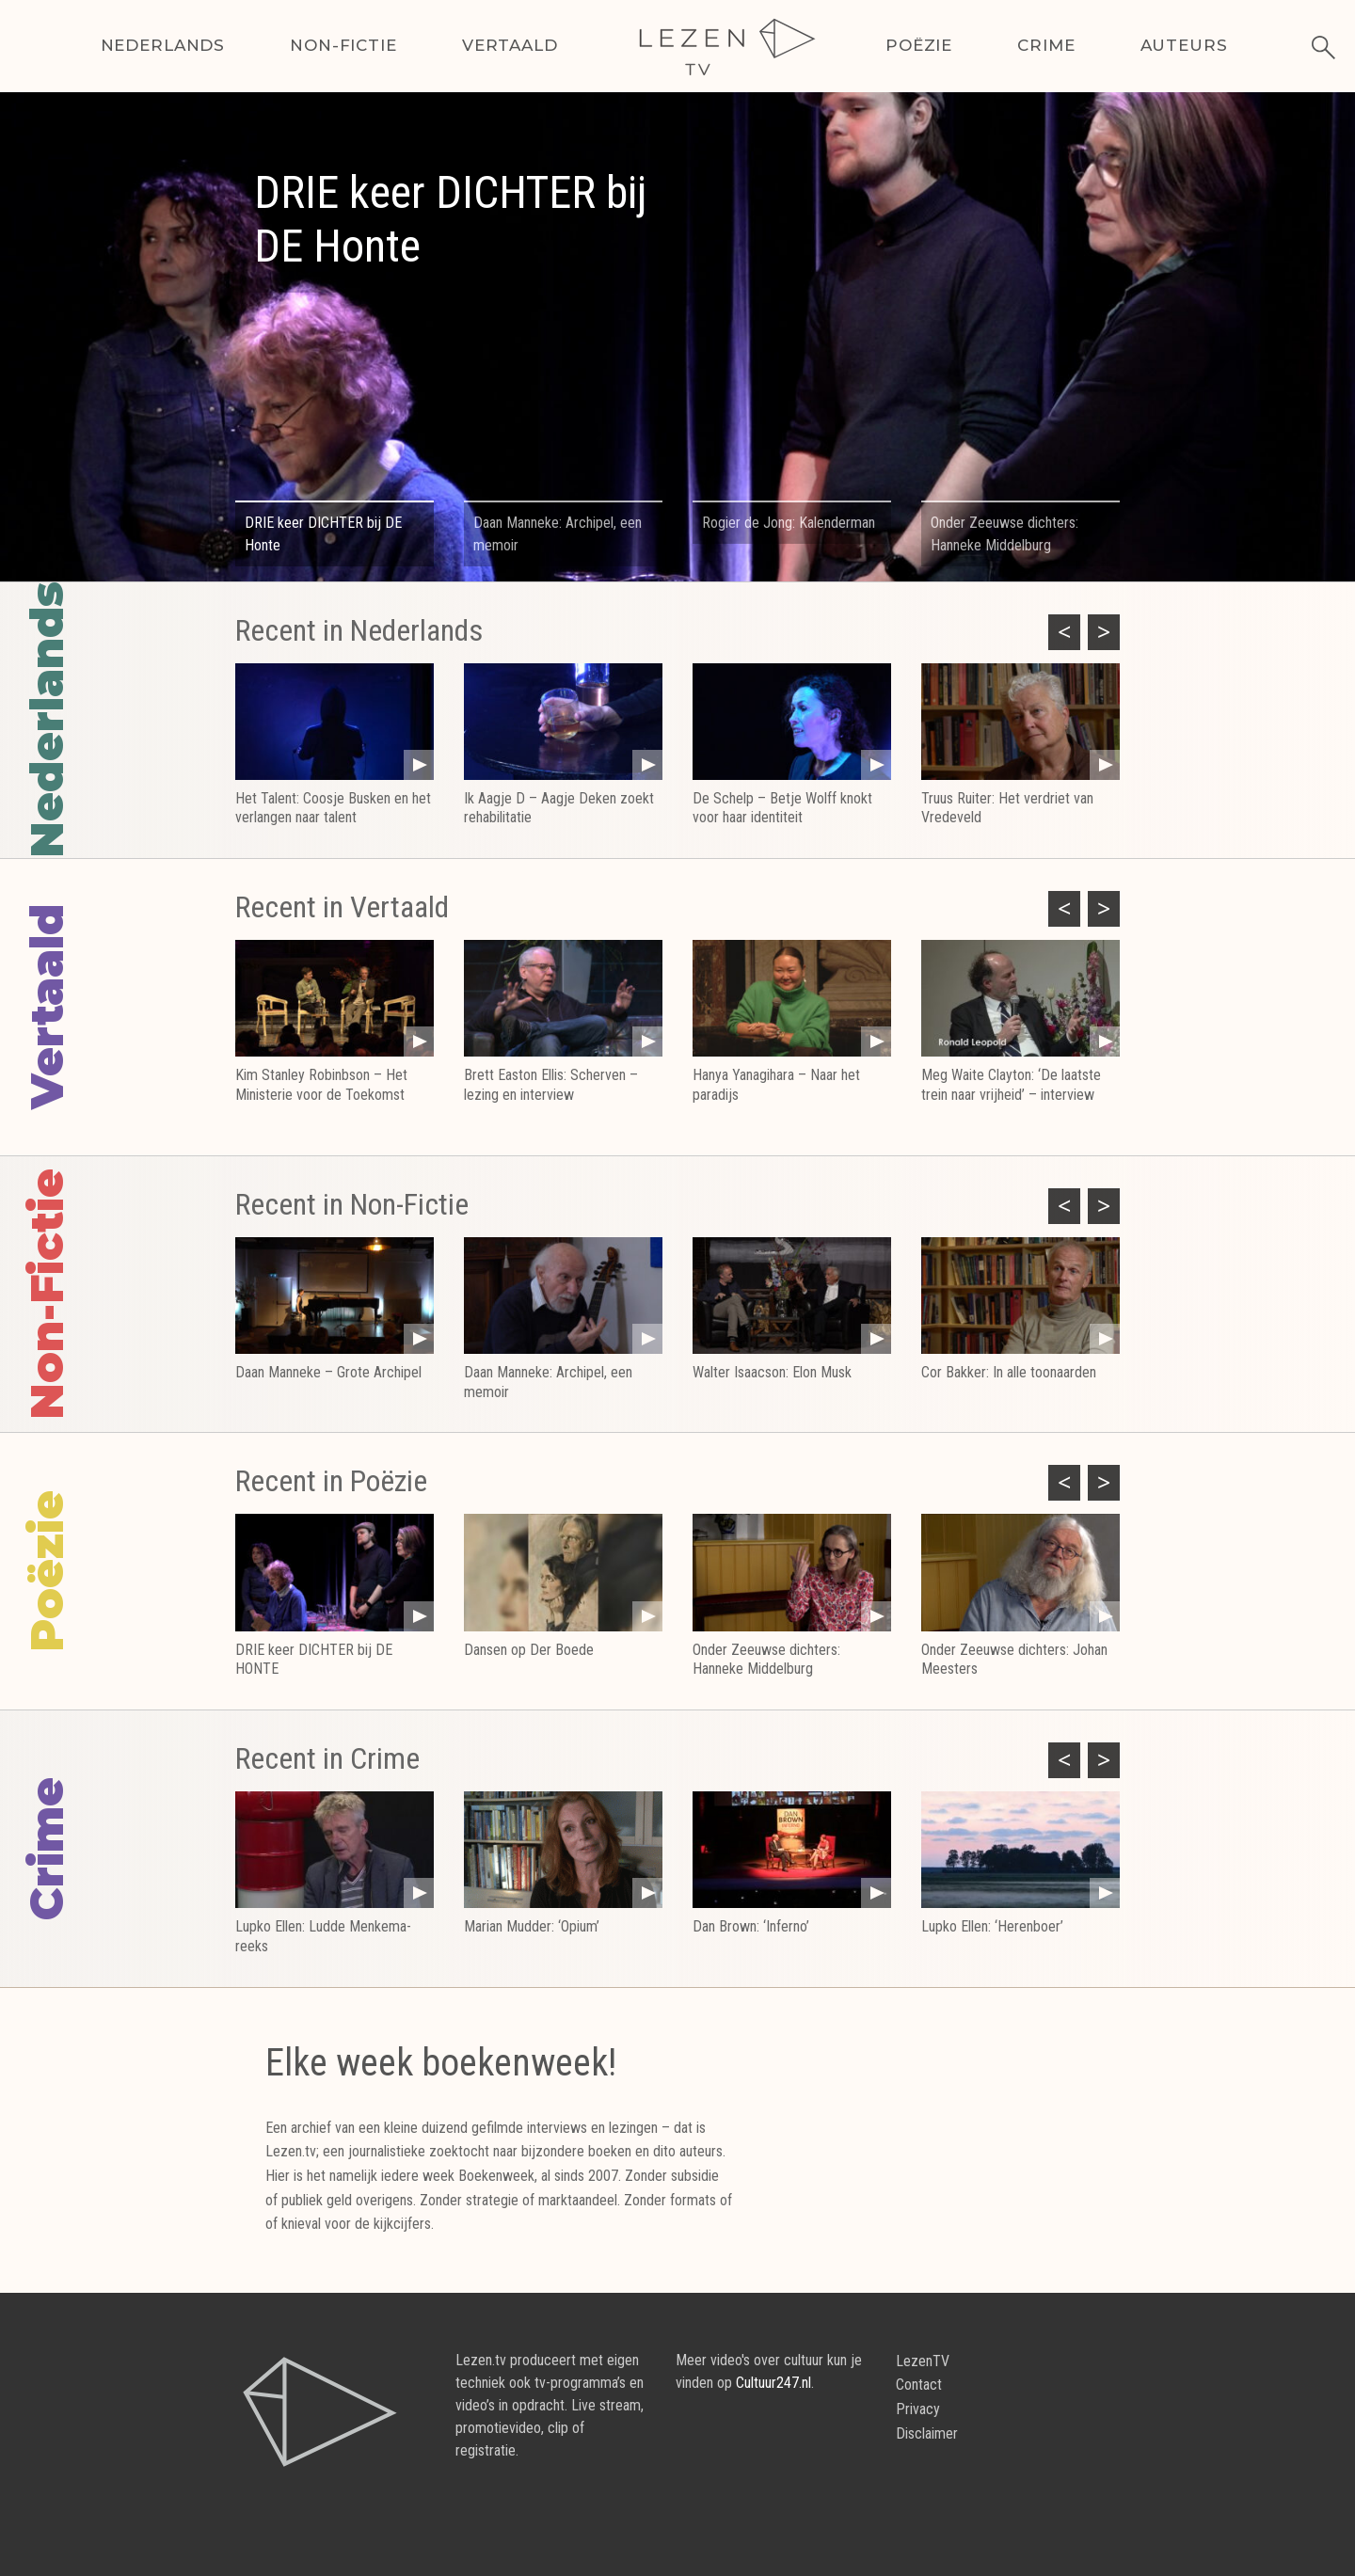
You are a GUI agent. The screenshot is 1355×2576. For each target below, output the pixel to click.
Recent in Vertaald (342, 907)
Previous (1057, 629)
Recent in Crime (327, 1758)
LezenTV (922, 2361)
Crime (1046, 45)
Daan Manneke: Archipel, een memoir (557, 534)
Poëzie (918, 45)
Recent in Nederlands (359, 630)
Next (1097, 629)
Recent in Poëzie (331, 1481)
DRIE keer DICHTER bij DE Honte (450, 220)
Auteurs (1184, 45)
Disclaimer (927, 2433)
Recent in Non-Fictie (352, 1204)
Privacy (918, 2409)
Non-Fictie (343, 45)
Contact (919, 2384)
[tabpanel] (677, 365)
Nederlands (163, 45)
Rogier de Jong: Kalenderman (788, 523)
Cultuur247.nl (773, 2383)
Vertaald (510, 45)
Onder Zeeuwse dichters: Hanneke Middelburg (1004, 534)
